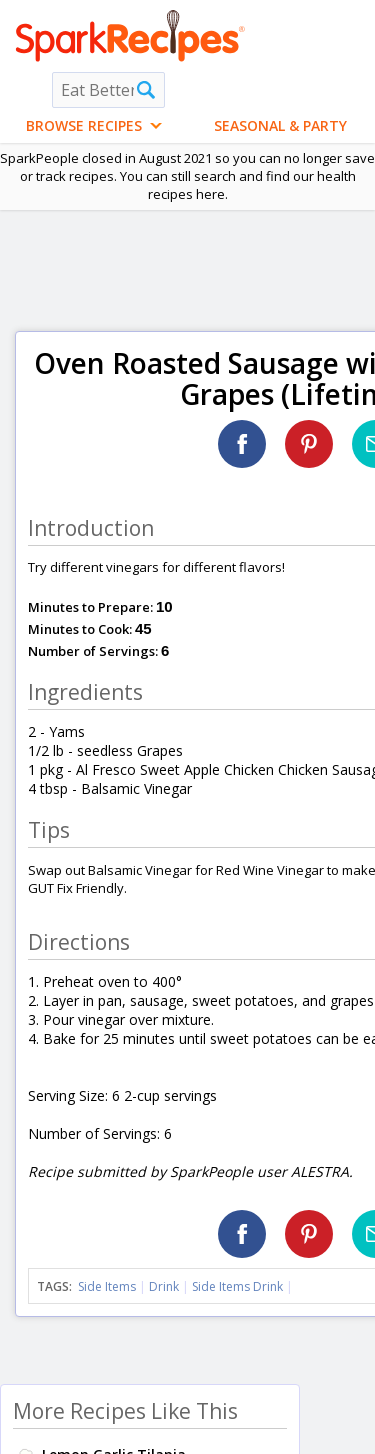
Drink (164, 1286)
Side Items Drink (237, 1286)
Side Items (107, 1286)
